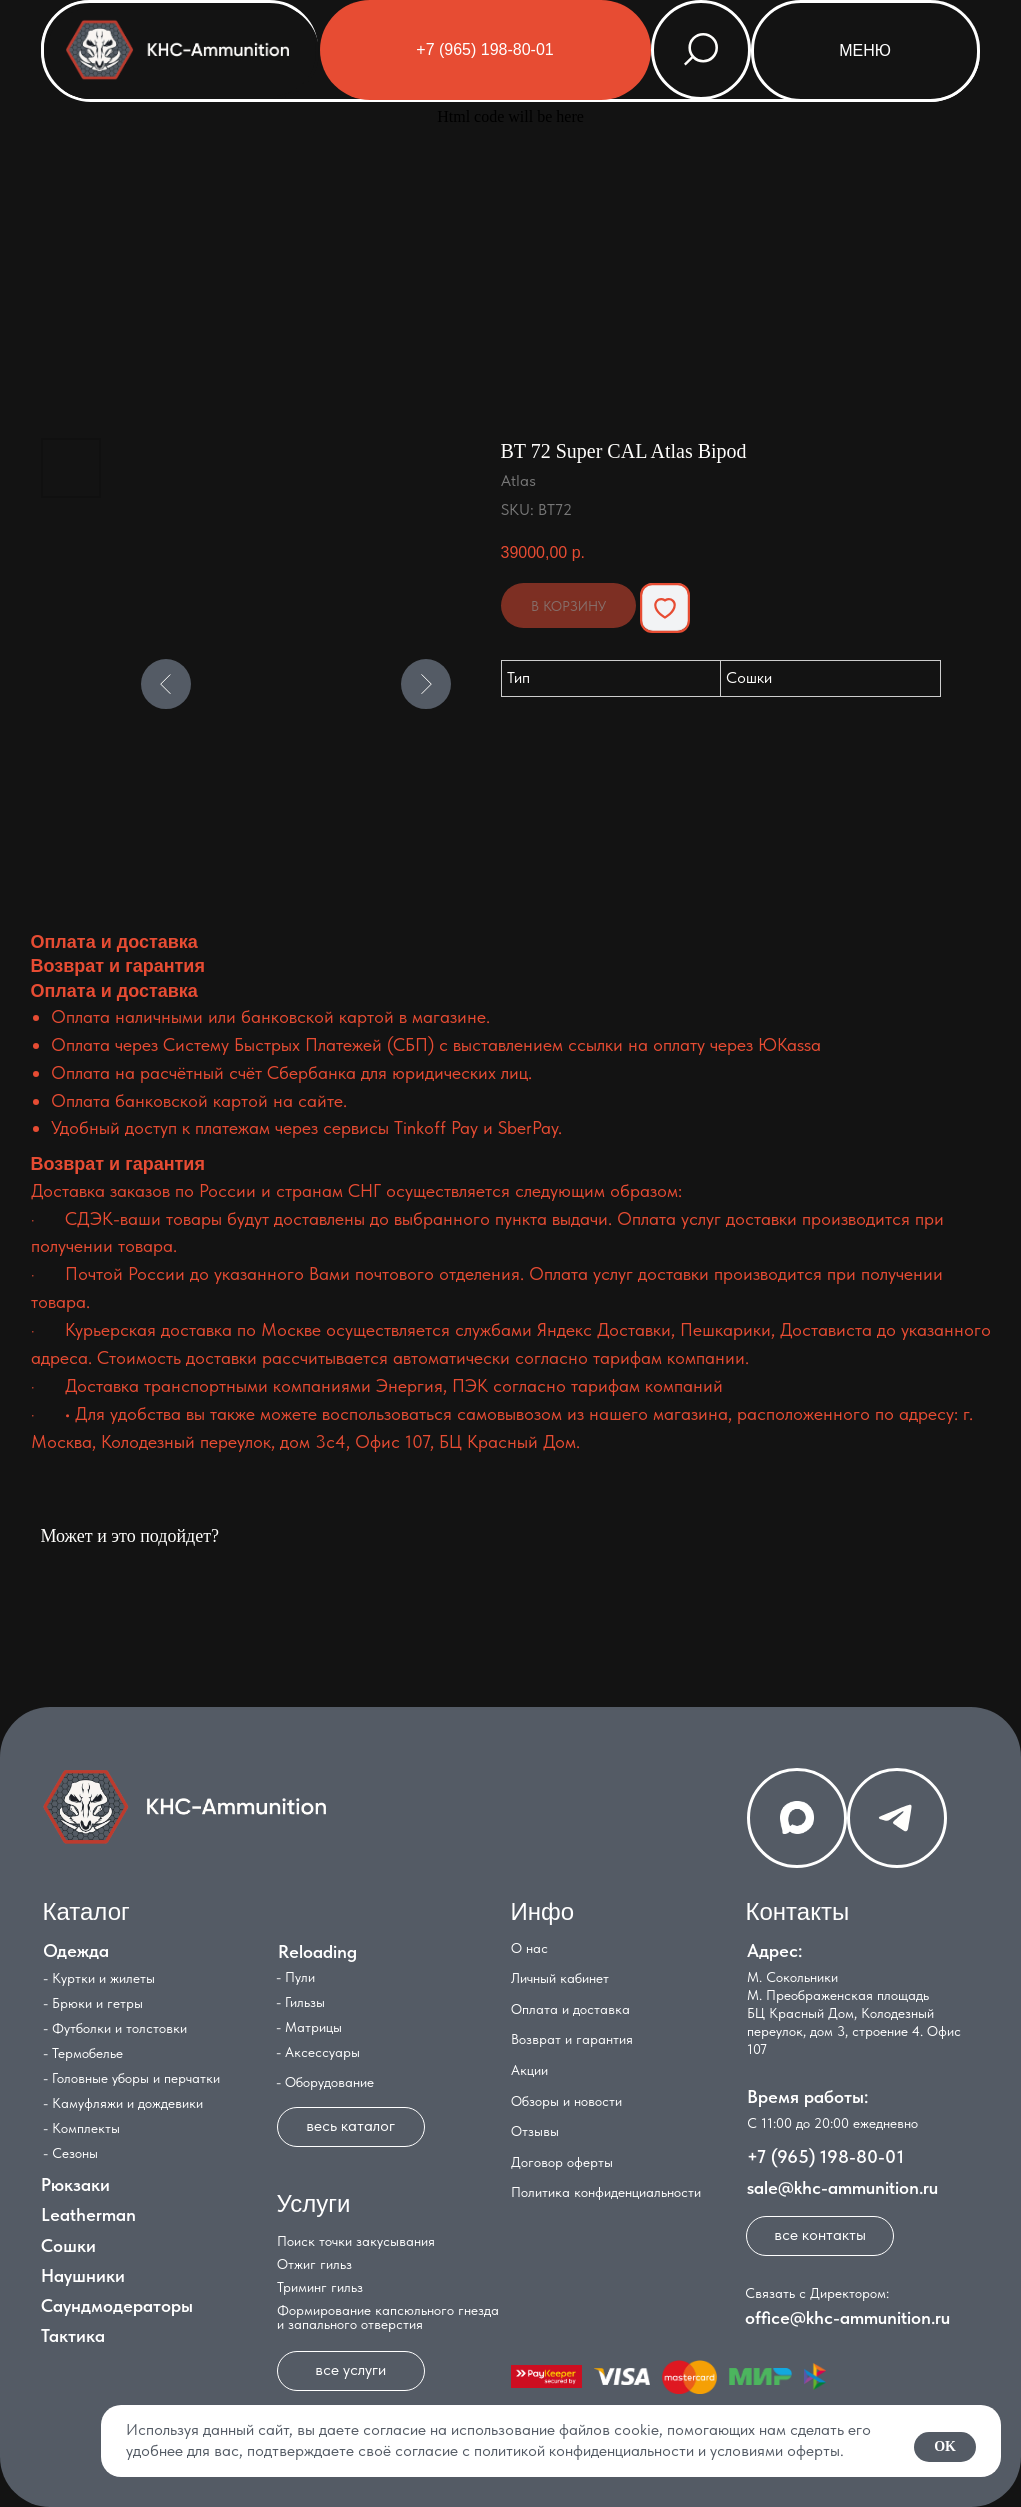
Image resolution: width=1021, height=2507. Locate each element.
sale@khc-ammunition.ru (842, 2187)
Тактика (73, 2335)
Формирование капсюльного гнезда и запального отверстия (388, 2317)
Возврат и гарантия (572, 2039)
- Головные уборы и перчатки (131, 2078)
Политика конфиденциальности (606, 2192)
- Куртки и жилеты (99, 1978)
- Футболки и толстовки (115, 2028)
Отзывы (535, 2131)
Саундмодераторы (117, 2305)
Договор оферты (562, 2162)
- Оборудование (325, 2082)
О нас (529, 1948)
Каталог (86, 1911)
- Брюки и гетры (93, 2003)
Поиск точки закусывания (356, 2241)
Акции (529, 2070)
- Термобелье (83, 2053)
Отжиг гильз (314, 2264)
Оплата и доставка (570, 2009)
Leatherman (88, 2214)
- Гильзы (300, 2002)
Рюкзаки (75, 2184)
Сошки (68, 2245)
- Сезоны (70, 2153)
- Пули (295, 1977)
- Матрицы (309, 2027)
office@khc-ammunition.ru (847, 2317)
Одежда (76, 1950)
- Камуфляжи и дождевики (123, 2103)
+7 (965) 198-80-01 (825, 2156)
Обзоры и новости (566, 2101)
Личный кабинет (560, 1978)
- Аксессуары (318, 2052)
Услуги (314, 2203)
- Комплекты (81, 2128)
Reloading (317, 1951)
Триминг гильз (320, 2287)
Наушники (83, 2275)
